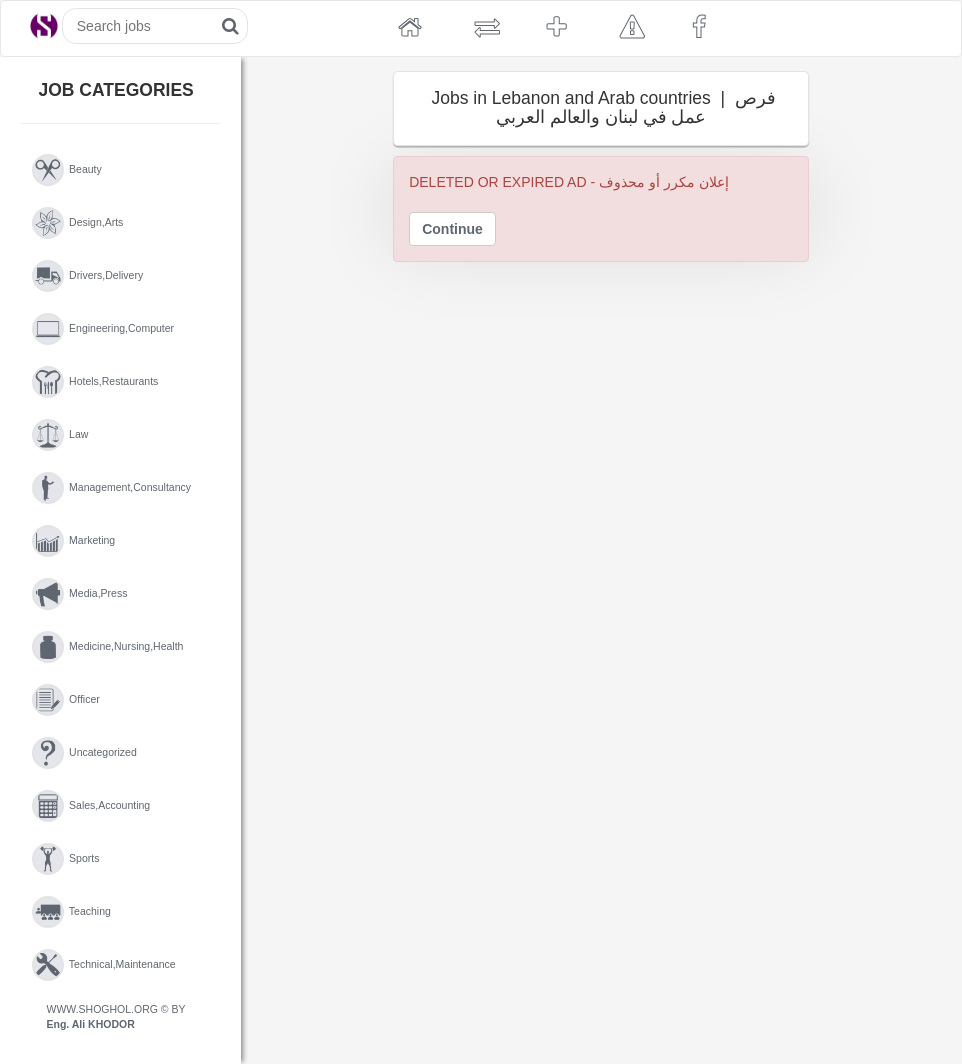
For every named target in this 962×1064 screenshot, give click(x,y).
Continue (452, 229)
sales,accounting (91, 806)
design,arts (78, 223)
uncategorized (84, 753)
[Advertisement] (335, 435)
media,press (80, 594)
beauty (67, 170)
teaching (71, 912)
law (60, 435)
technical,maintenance (104, 965)
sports (66, 859)
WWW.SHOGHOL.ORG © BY (116, 1016)
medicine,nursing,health (108, 647)
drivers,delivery (88, 276)
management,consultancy (112, 488)
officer (66, 700)
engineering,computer (103, 329)
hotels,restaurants (95, 382)
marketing (74, 541)
